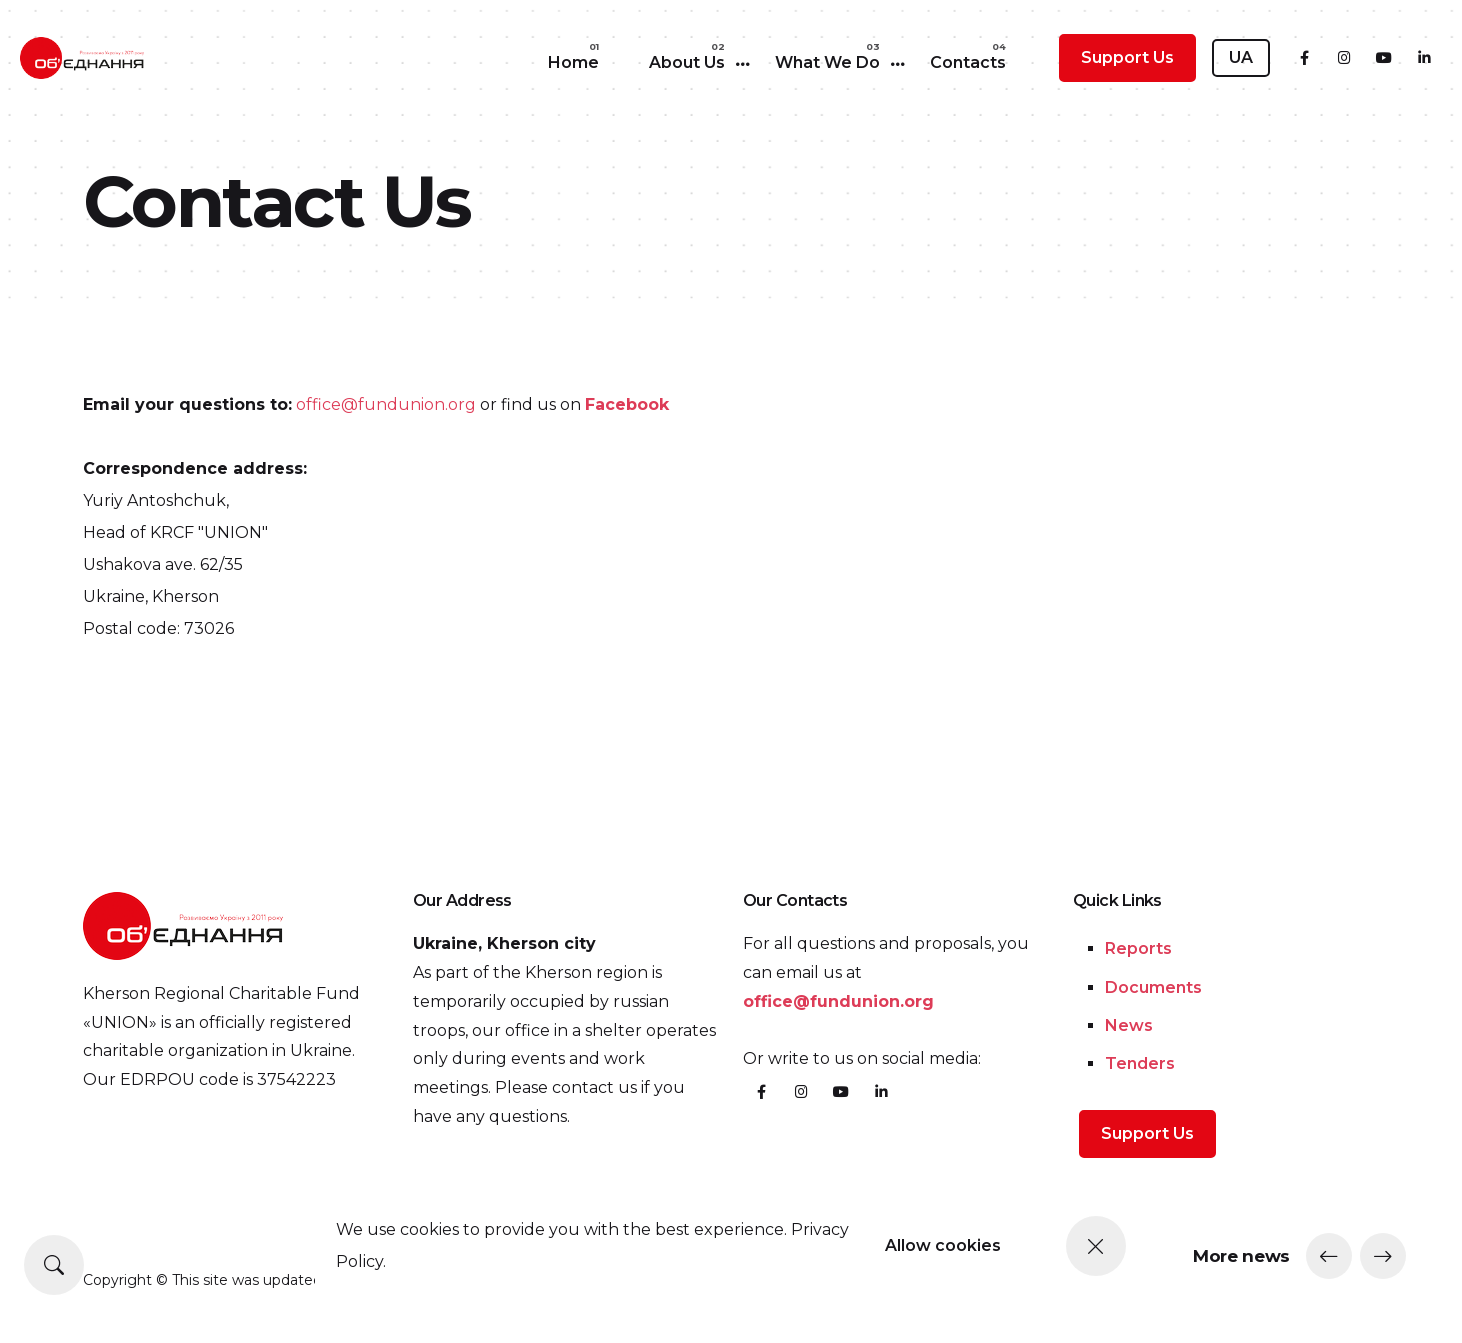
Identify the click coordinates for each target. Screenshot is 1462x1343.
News (1129, 1025)
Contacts (968, 62)
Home (573, 62)
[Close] (1096, 1246)
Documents (1153, 987)
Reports (1138, 948)
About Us (687, 62)
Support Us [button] (1127, 57)
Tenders (1140, 1063)
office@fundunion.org (386, 404)
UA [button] (1241, 57)
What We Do (827, 62)
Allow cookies (943, 1245)
